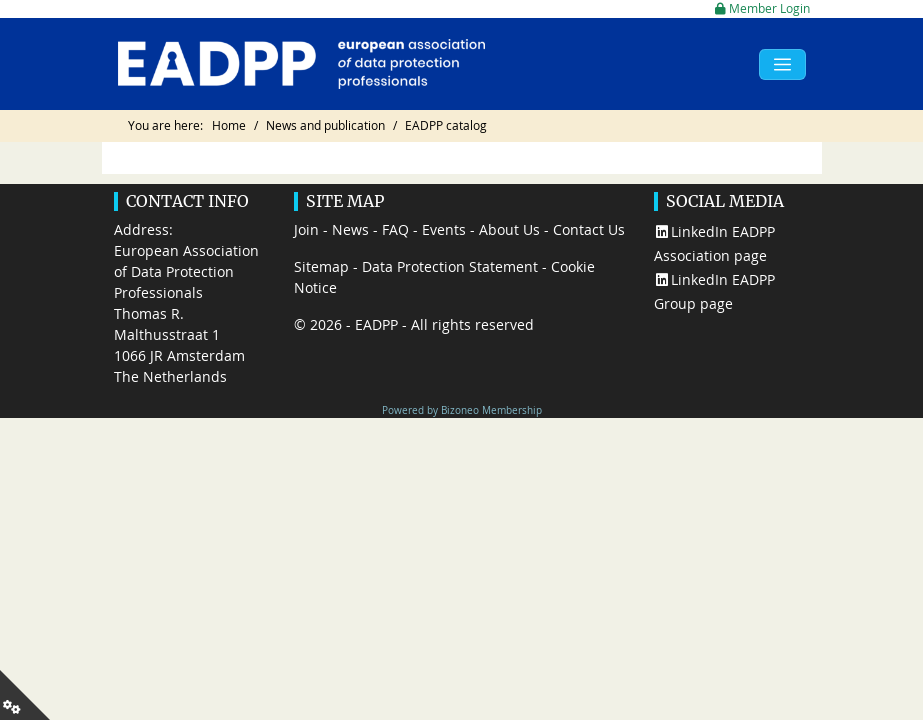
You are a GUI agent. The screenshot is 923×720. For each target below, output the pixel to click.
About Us (509, 229)
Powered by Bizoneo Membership (462, 410)
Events (444, 229)
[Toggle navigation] (782, 64)
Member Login (762, 8)
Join (306, 229)
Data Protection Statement (450, 266)
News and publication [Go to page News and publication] (325, 125)
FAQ (395, 229)
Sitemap (321, 266)
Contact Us (589, 229)
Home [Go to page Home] (229, 125)
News (350, 229)
